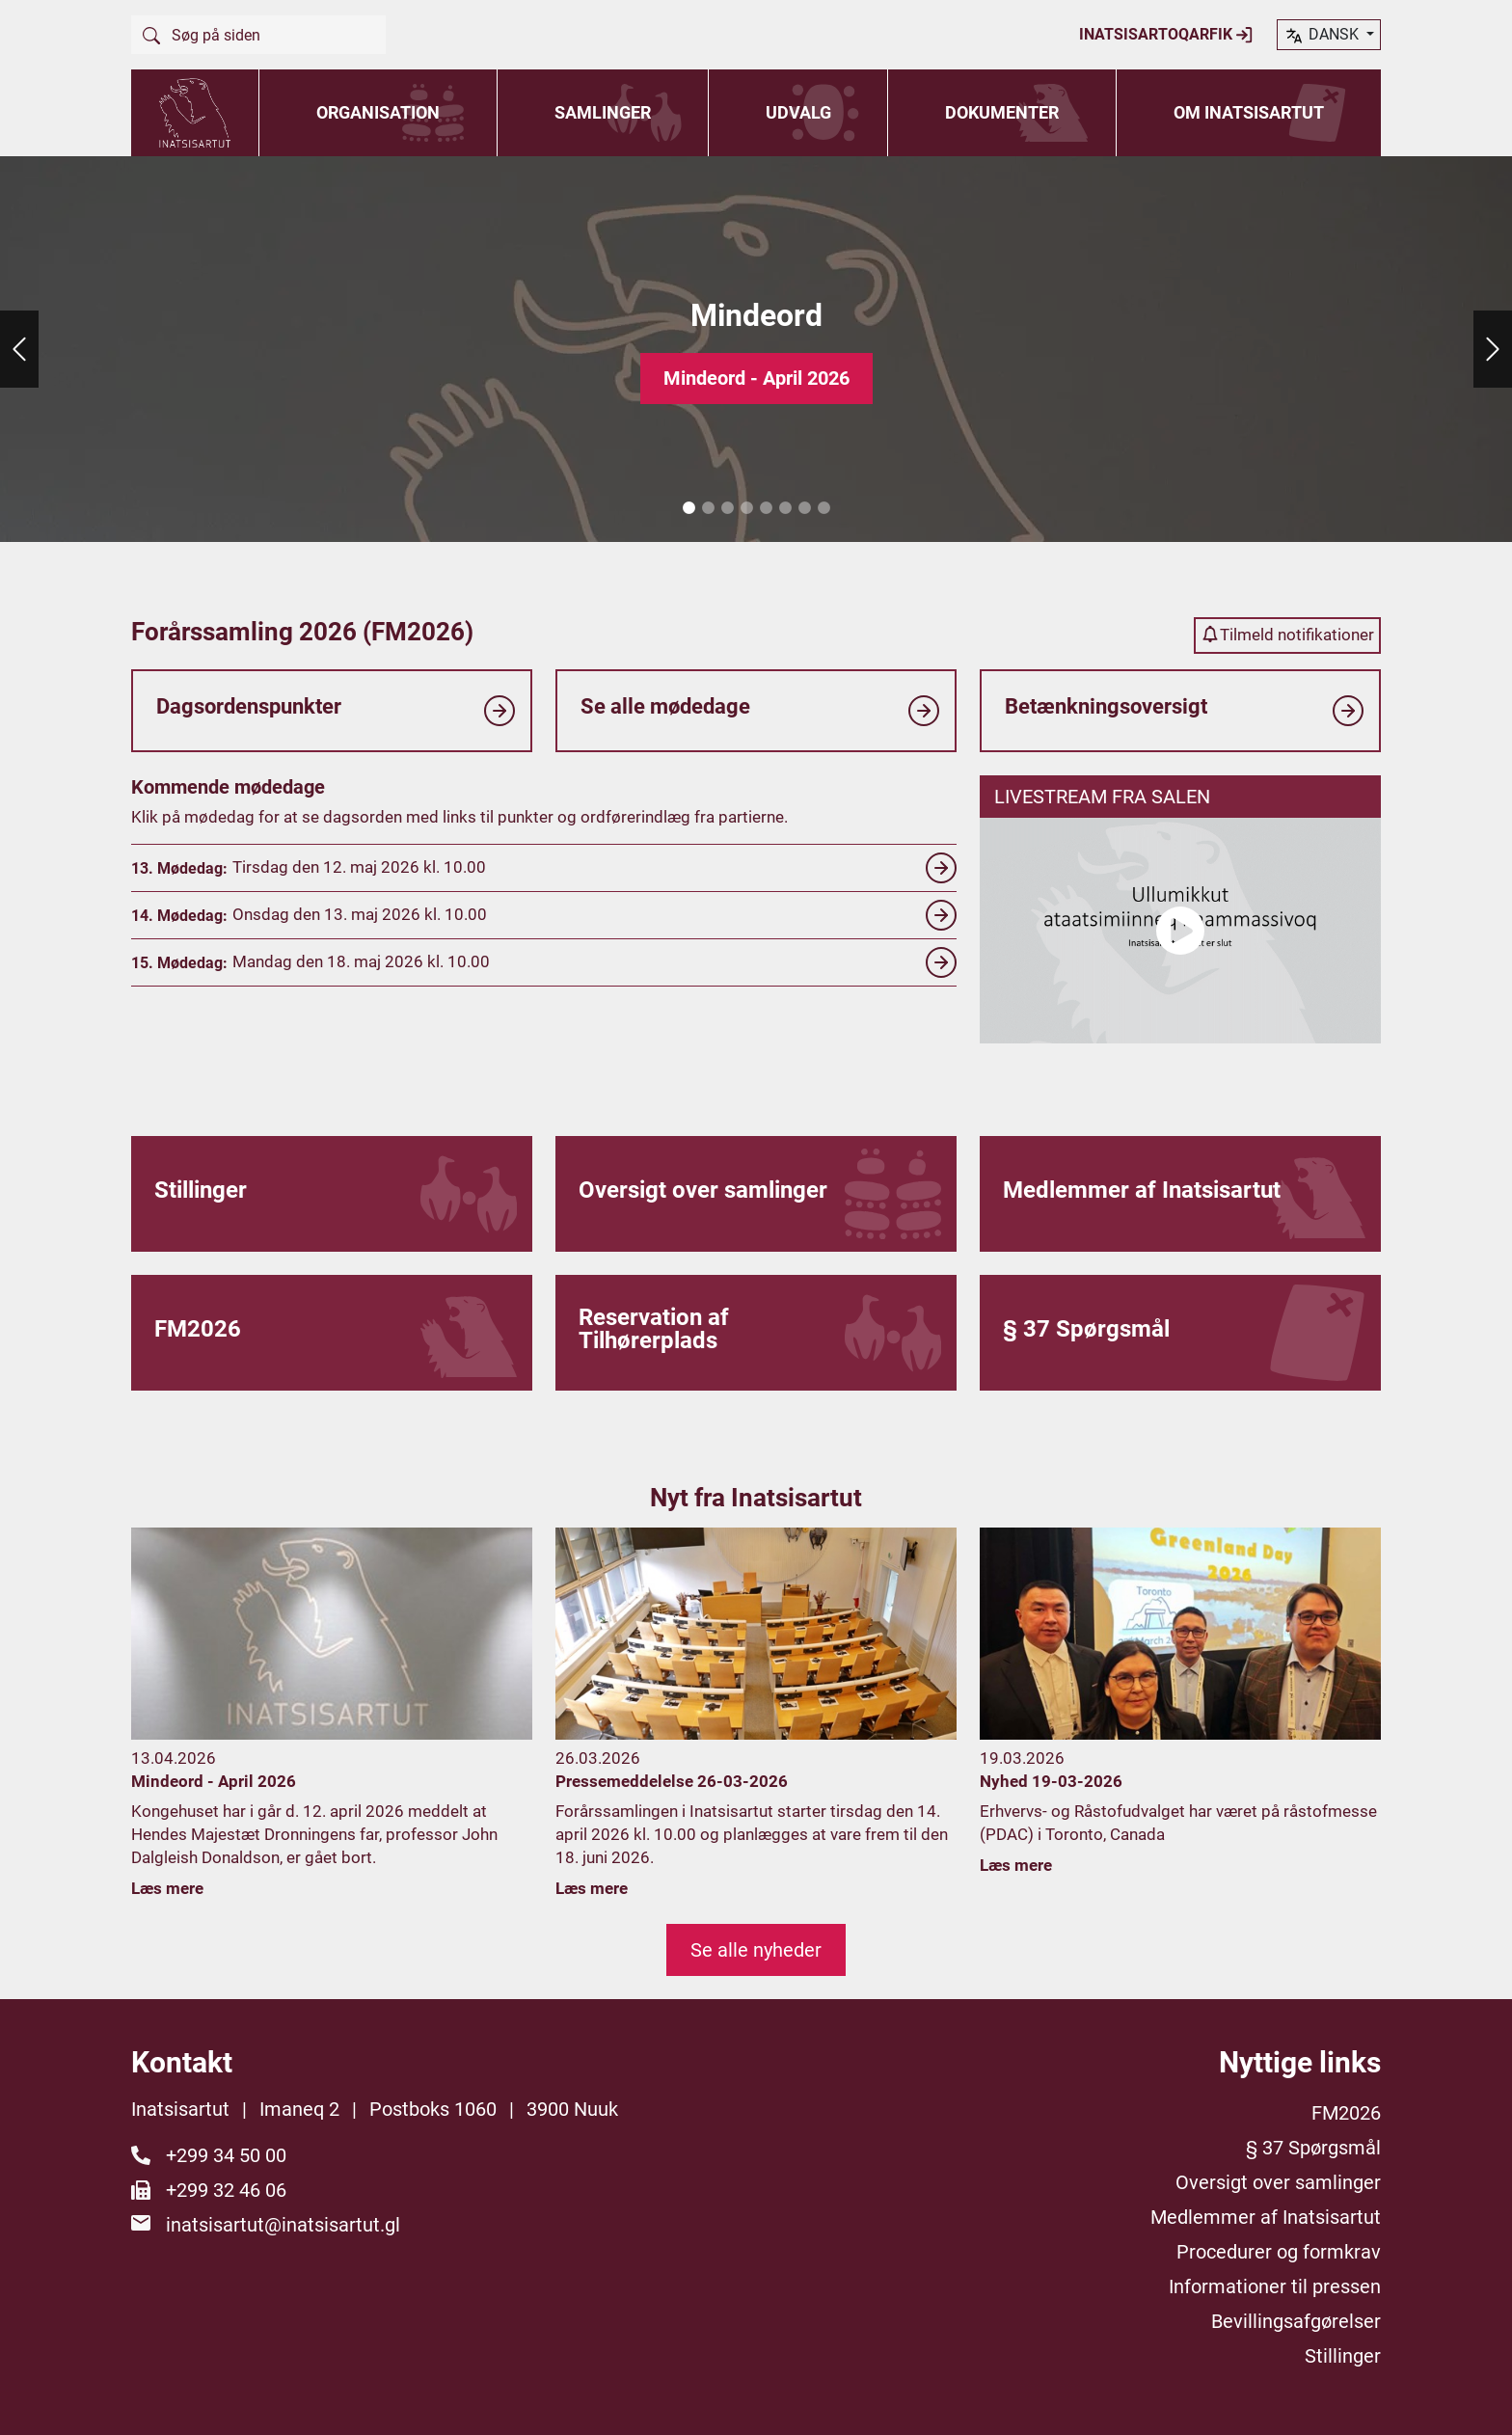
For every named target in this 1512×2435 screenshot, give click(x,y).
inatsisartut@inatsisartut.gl (283, 2224)
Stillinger (1343, 2355)
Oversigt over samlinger (1278, 2182)
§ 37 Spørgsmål (1313, 2147)
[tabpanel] (756, 349)
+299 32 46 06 (226, 2190)
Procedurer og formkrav (1278, 2251)
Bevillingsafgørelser (1296, 2321)
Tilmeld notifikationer (1287, 634)
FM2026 (1346, 2112)
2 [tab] (707, 508)
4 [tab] (746, 508)
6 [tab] (785, 508)
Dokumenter (1002, 112)
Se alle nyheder (756, 1950)
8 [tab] (823, 508)
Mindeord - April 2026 (756, 378)
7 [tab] (804, 508)
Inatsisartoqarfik (1166, 34)
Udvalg (798, 112)
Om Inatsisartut (1249, 112)
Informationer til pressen (1275, 2286)
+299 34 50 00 (226, 2155)
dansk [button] (1323, 35)
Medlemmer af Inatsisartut (1265, 2217)
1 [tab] (688, 508)
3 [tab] (727, 508)
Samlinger (602, 112)
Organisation (378, 112)
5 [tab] (765, 508)
